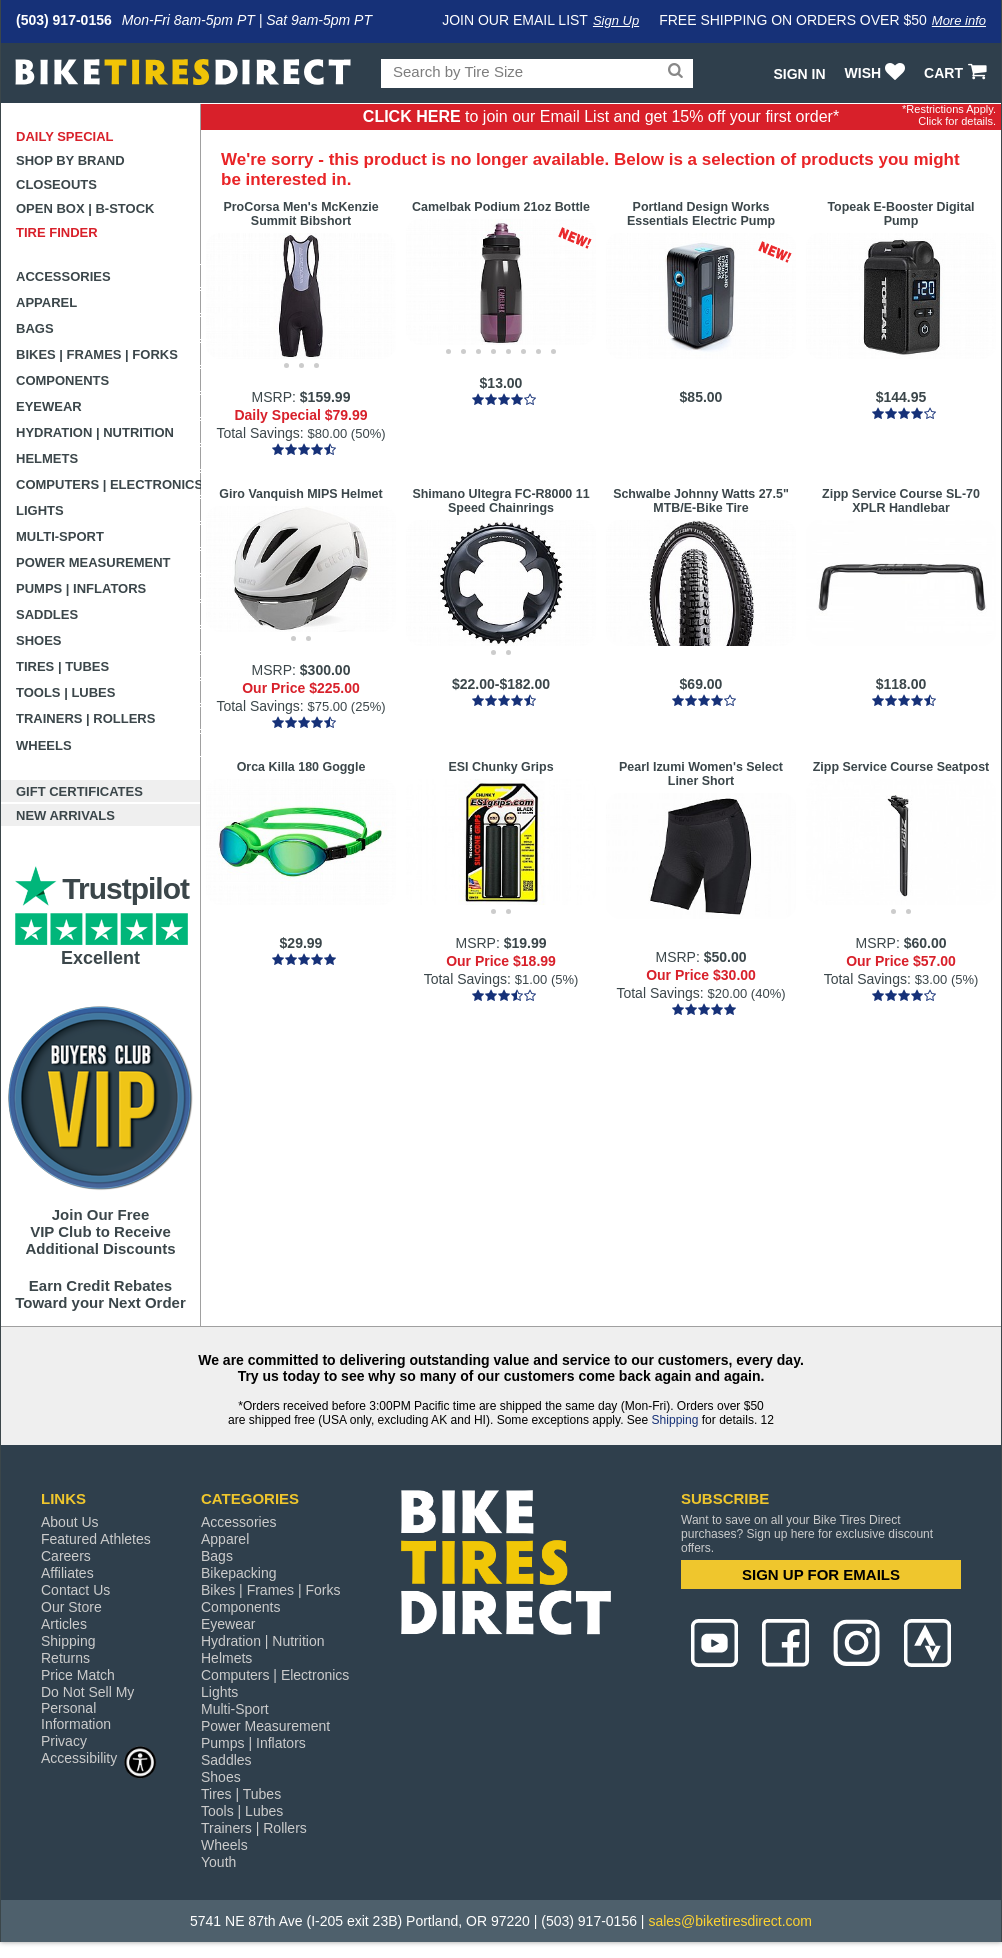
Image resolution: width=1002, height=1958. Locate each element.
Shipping (675, 1420)
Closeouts (56, 184)
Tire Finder (57, 232)
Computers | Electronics (108, 484)
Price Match (78, 1675)
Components (62, 380)
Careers (66, 1556)
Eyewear (49, 406)
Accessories (63, 276)
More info (959, 20)
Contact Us (75, 1590)
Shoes (39, 640)
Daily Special (65, 136)
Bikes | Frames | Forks (97, 354)
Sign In (799, 74)
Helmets (47, 458)
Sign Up (616, 20)
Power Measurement (93, 562)
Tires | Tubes (62, 666)
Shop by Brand (70, 160)
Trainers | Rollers (85, 718)
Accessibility (99, 1757)
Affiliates (67, 1573)
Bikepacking (239, 1573)
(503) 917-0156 (64, 20)
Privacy (64, 1741)
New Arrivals (65, 815)
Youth (218, 1862)
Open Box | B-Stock (85, 208)
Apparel (46, 302)
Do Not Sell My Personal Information (87, 1708)
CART (957, 73)
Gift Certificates (79, 791)
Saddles (47, 614)
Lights (40, 510)
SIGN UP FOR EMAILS (821, 1574)
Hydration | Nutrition (95, 432)
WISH (877, 73)
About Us (70, 1522)
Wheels (44, 745)
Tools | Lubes (65, 692)
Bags (35, 328)
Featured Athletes (96, 1539)
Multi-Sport (60, 536)
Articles (64, 1624)
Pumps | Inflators (81, 588)
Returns (65, 1658)
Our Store (71, 1607)
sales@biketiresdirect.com (730, 1921)
